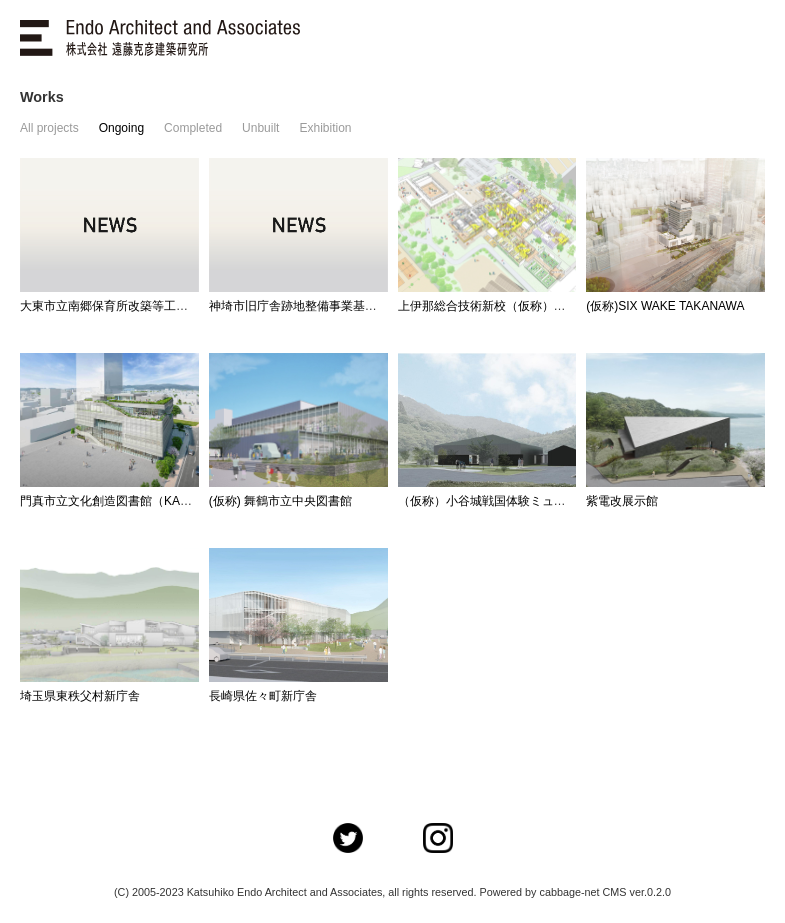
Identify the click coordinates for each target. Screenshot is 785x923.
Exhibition (325, 128)
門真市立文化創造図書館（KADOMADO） (133, 501)
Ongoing (121, 128)
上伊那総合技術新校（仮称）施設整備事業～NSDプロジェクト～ (572, 306)
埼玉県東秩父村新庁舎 (80, 696)
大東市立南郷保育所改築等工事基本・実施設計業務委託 (170, 306)
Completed (193, 128)
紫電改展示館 (622, 501)
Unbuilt (260, 128)
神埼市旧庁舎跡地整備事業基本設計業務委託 (329, 306)
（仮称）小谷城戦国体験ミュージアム (500, 501)
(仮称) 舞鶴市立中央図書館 (280, 501)
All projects (49, 128)
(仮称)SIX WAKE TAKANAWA (665, 306)
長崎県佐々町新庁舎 (263, 696)
